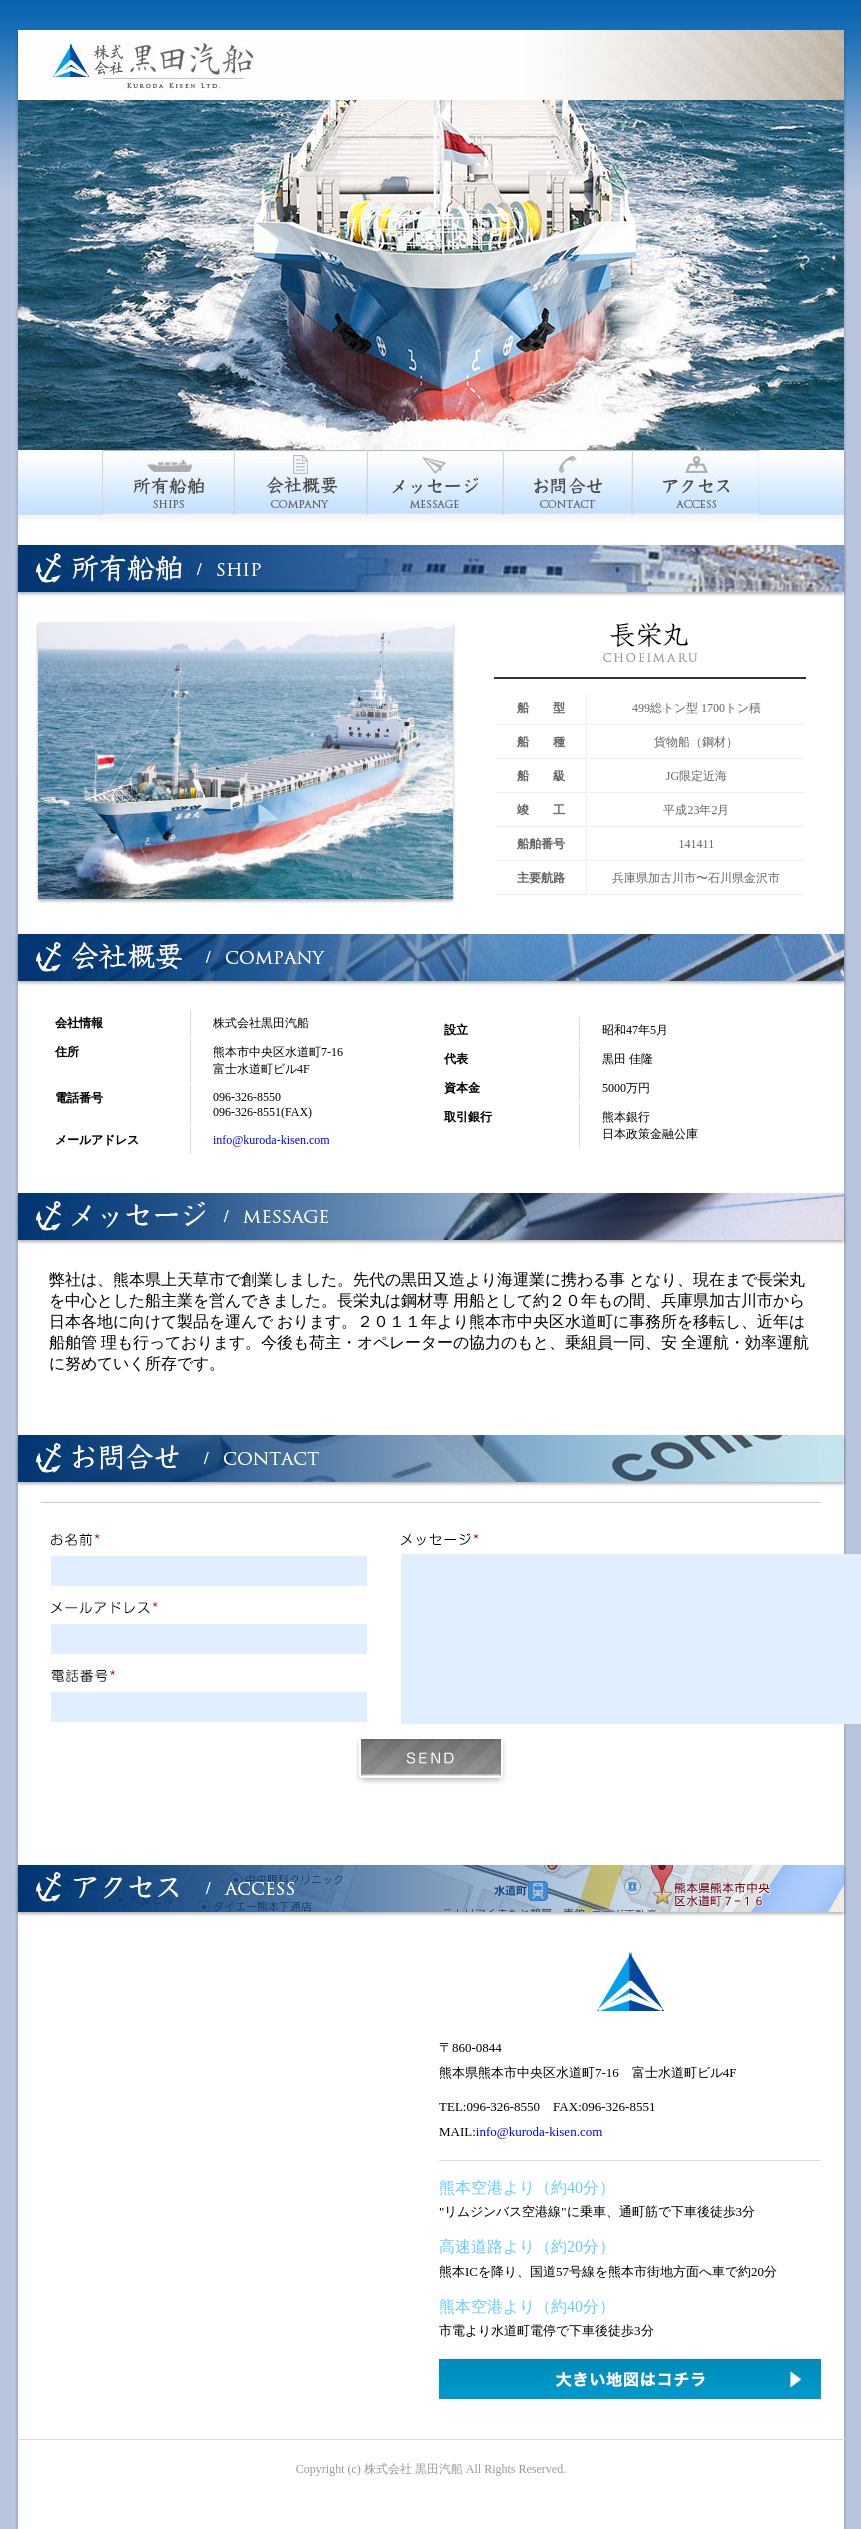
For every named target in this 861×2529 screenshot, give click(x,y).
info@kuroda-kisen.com (271, 1140)
